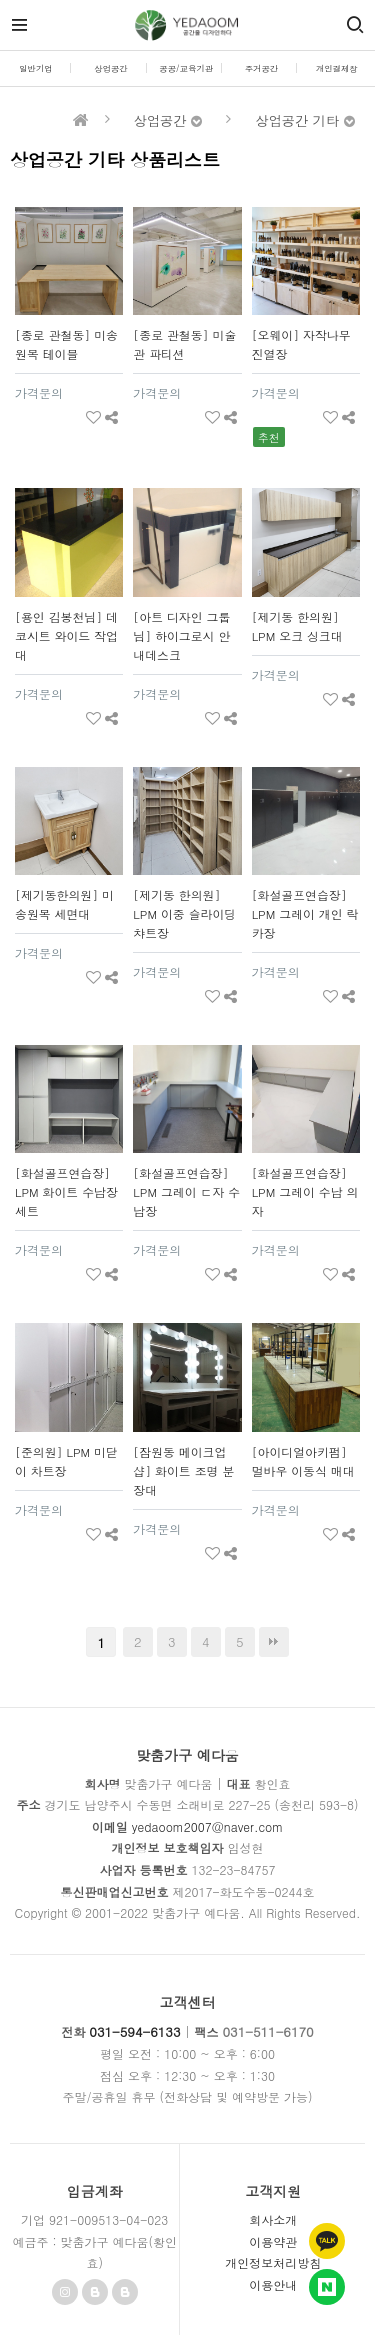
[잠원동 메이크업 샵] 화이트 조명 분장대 (183, 1471)
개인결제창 (337, 68)
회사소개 (273, 2219)
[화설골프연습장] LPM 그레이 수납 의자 (305, 1192)
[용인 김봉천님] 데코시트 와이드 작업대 (66, 636)
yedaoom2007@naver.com (208, 1826)
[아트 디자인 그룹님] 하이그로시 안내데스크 (181, 636)
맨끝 (274, 1642)
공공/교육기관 (186, 68)
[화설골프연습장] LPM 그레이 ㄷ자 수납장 (186, 1192)
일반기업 (36, 68)
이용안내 (273, 2284)
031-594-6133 (134, 2031)
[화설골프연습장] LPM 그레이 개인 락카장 (305, 914)
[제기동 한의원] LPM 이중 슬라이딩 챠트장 (184, 914)
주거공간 (262, 68)
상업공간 (111, 68)
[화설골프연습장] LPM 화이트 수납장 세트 (66, 1192)
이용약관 (273, 2241)
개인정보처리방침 (273, 2262)
